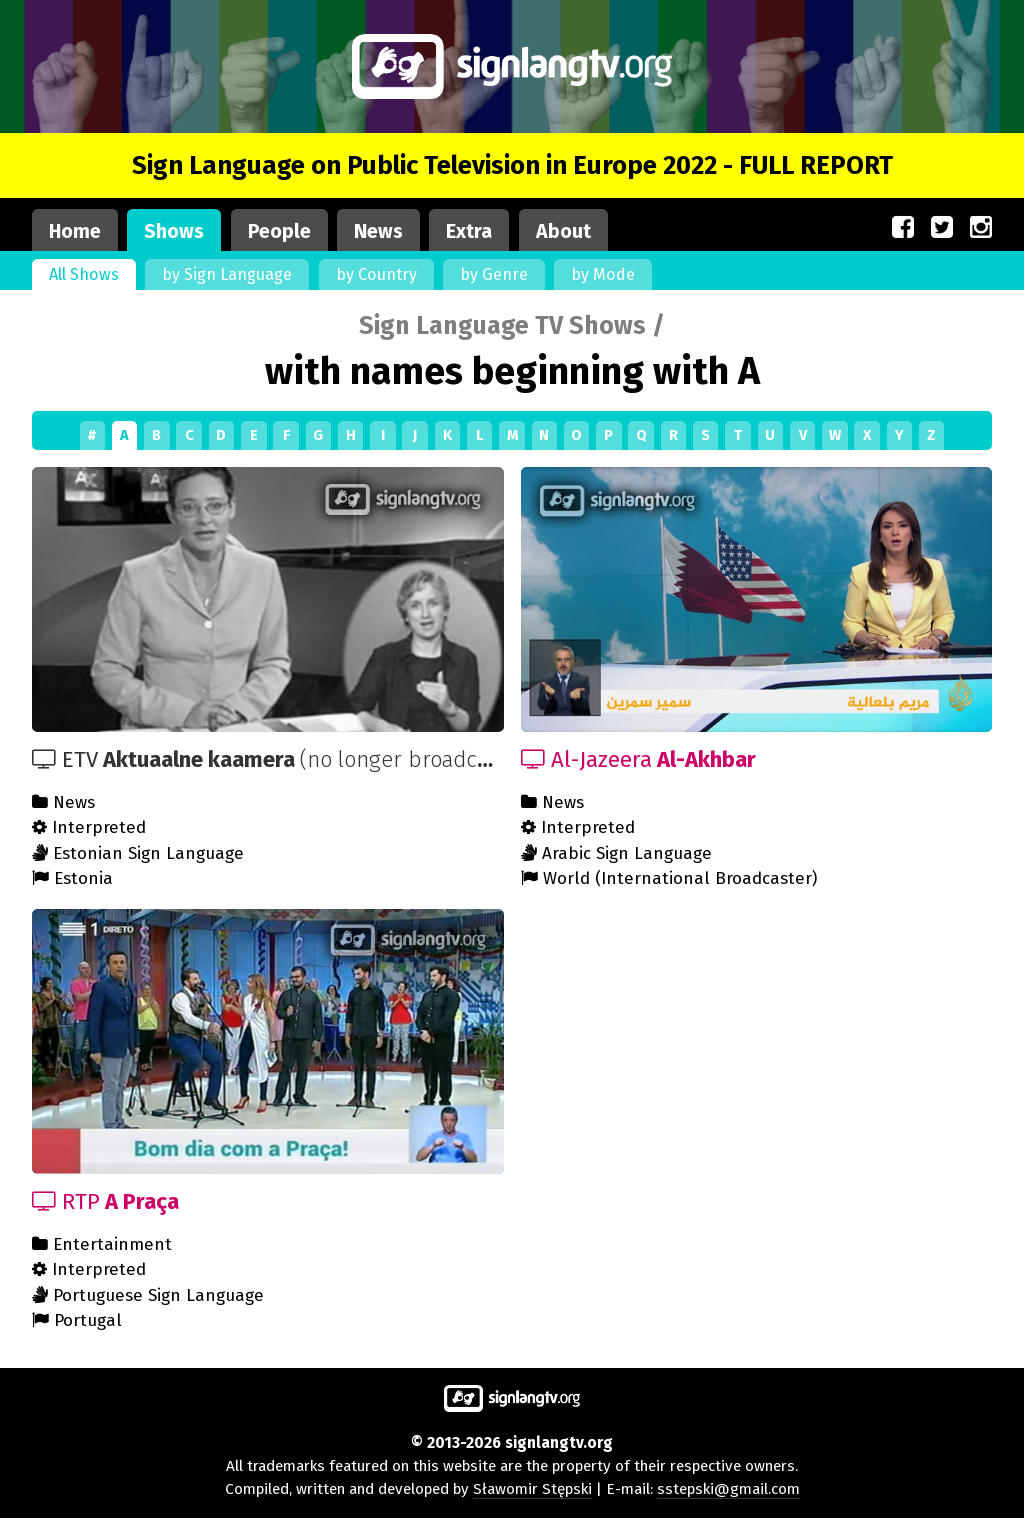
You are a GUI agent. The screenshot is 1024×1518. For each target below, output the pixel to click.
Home (75, 231)
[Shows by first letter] (512, 435)
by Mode (603, 274)
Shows (174, 231)
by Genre (494, 274)
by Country (376, 274)
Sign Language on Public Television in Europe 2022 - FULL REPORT (512, 165)
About (563, 231)
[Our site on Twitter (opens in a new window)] (942, 228)
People (279, 231)
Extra (469, 231)
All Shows (84, 274)
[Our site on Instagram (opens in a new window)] (981, 228)
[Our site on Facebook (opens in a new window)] (903, 228)
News (378, 231)
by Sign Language (227, 274)
